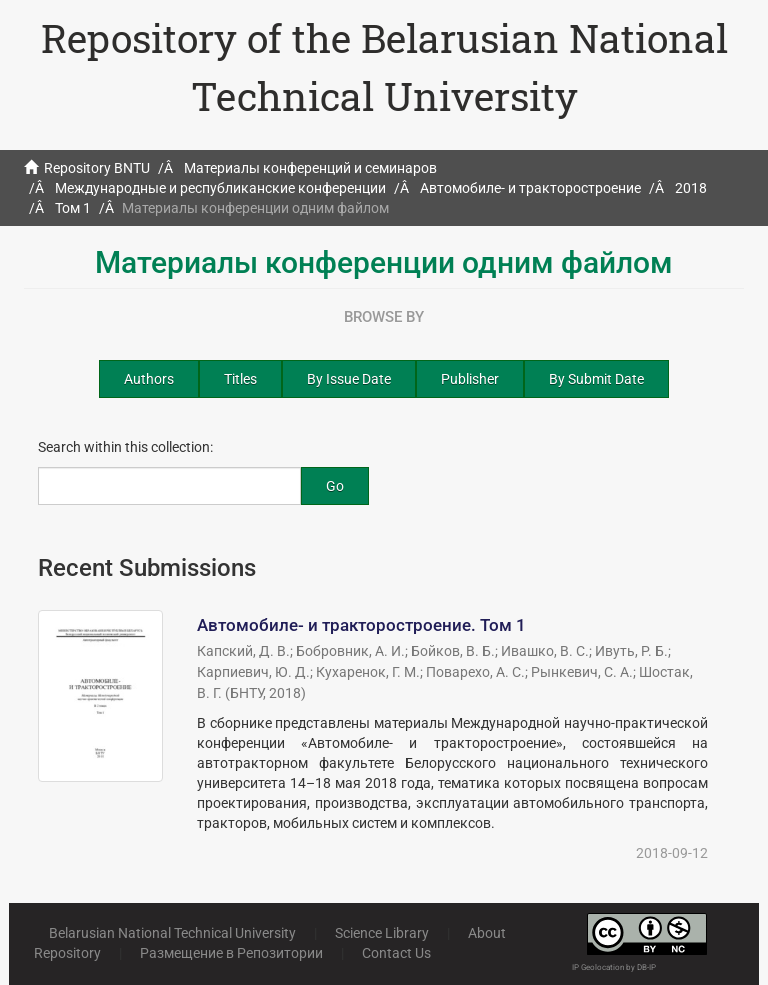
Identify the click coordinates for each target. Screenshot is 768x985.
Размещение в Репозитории (231, 953)
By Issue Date (349, 379)
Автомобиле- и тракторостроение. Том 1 (361, 625)
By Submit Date (596, 379)
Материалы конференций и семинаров (310, 168)
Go (335, 486)
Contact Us (396, 953)
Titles (240, 379)
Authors (149, 379)
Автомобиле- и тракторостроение (530, 188)
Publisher (470, 379)
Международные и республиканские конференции (220, 188)
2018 (691, 188)
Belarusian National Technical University (172, 933)
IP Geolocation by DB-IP (614, 967)
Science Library (382, 933)
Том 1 (73, 208)
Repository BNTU (97, 168)
